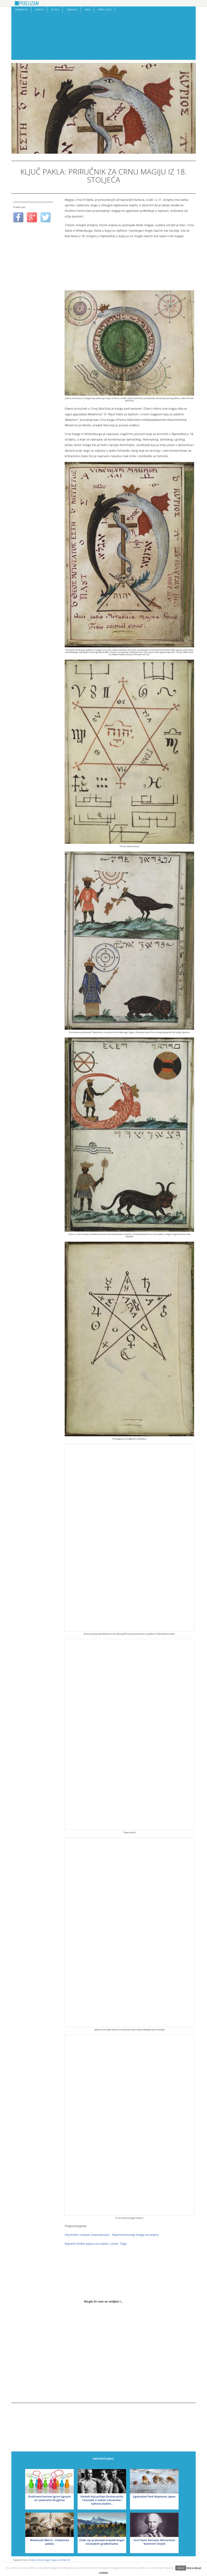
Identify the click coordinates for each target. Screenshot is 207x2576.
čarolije (31, 2559)
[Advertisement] (103, 37)
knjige (46, 2559)
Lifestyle (39, 9)
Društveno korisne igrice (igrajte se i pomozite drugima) (49, 2498)
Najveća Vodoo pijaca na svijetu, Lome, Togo (96, 2243)
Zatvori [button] (180, 2567)
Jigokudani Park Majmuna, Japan (154, 2496)
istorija (39, 2559)
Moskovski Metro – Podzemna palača (49, 2541)
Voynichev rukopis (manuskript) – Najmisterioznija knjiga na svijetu (112, 2235)
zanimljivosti (64, 2559)
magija (53, 2559)
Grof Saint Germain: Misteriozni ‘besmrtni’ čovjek (154, 2541)
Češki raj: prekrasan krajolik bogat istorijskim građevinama (102, 2541)
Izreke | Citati (105, 9)
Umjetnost (72, 9)
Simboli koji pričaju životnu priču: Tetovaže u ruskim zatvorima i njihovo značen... (102, 2500)
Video (87, 9)
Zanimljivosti (21, 9)
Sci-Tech (55, 9)
